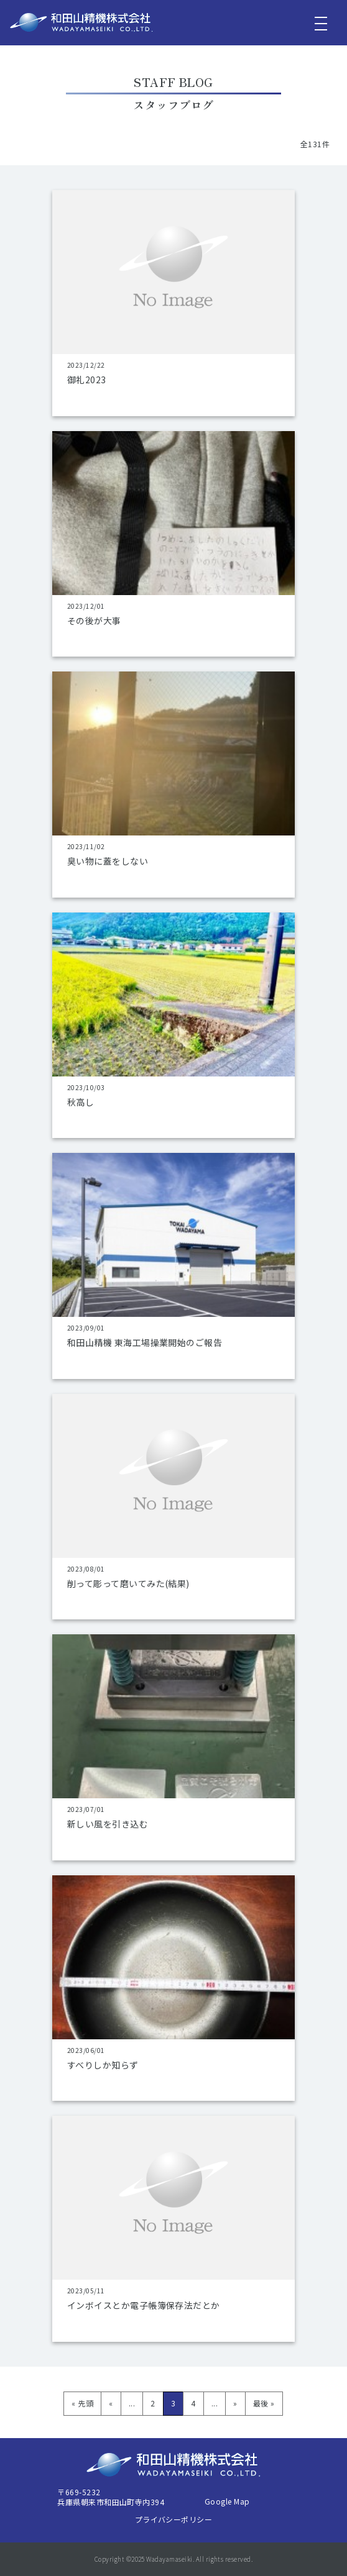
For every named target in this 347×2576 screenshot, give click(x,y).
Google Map (227, 2501)
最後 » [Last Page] (264, 2403)
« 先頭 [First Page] (82, 2403)
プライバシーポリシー (174, 2519)
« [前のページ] (111, 2403)
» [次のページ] (235, 2403)
